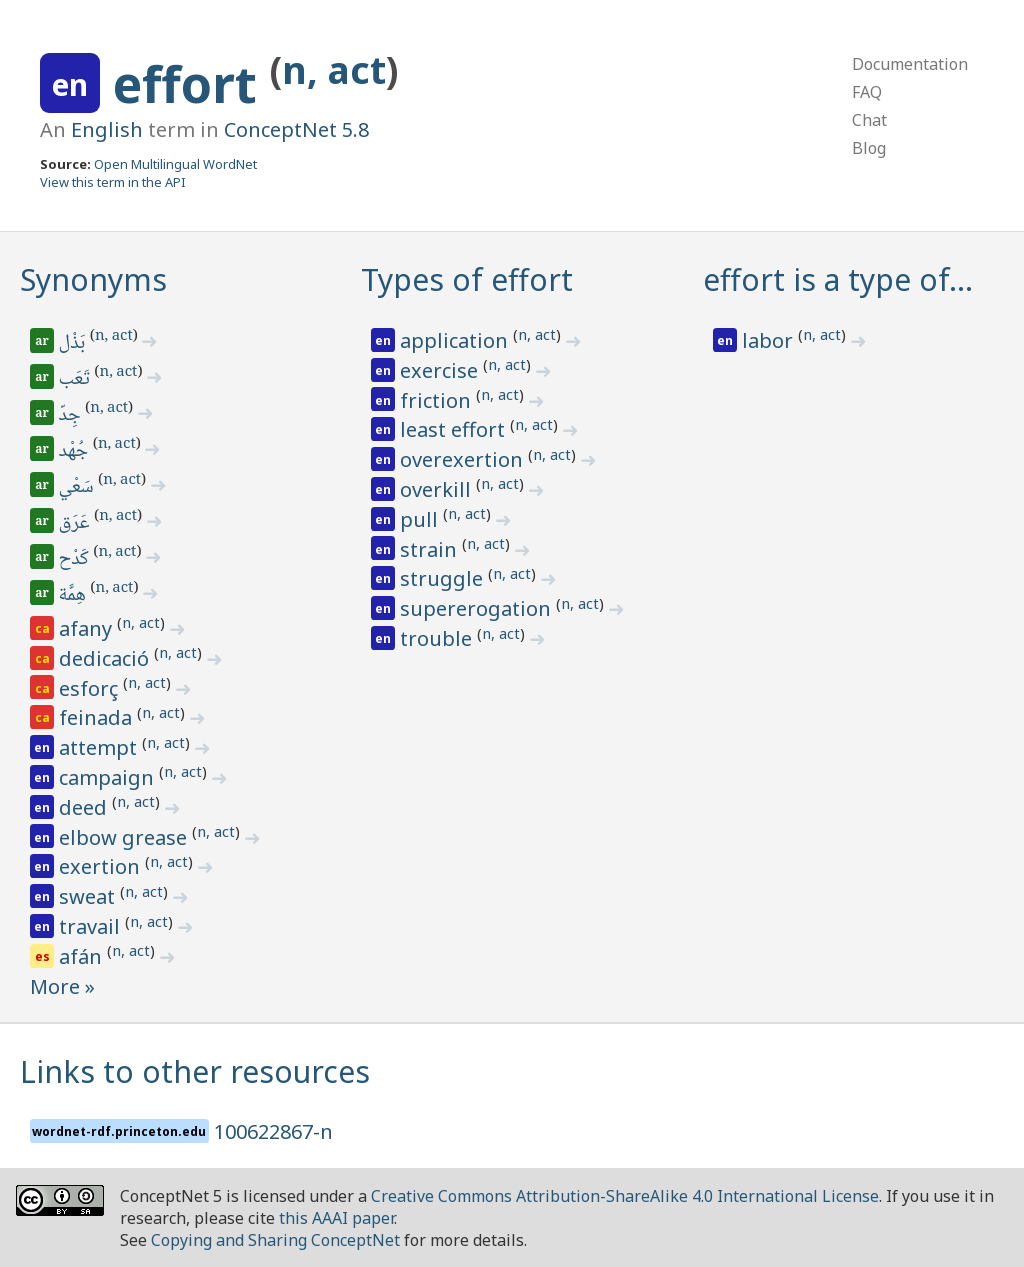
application (456, 340)
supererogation (478, 608)
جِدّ (71, 416)
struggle (444, 578)
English (107, 129)
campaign (109, 777)
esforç (91, 688)
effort (191, 84)
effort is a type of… (838, 279)
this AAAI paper (336, 1218)
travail (92, 926)
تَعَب (76, 380)
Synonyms (93, 279)
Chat (869, 120)
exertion (102, 866)
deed (85, 807)
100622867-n (273, 1131)
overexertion (464, 459)
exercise (441, 370)
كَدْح (75, 560)
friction (438, 400)
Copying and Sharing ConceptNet (275, 1240)
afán (83, 956)
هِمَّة (74, 596)
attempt (100, 747)
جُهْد (75, 452)
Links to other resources (195, 1071)
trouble (438, 638)
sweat (89, 896)
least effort (455, 429)
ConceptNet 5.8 (296, 129)
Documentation (910, 64)
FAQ (867, 92)
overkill (438, 489)
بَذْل (73, 344)
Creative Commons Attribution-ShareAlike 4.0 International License (625, 1196)
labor (770, 340)
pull (421, 519)
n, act (334, 69)
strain (431, 549)
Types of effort (467, 279)
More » (62, 986)
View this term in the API (113, 182)
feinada (98, 717)
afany (88, 628)
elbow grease (125, 837)
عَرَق (76, 524)
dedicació (106, 658)
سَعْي (78, 488)
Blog (869, 148)
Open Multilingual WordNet (175, 164)
